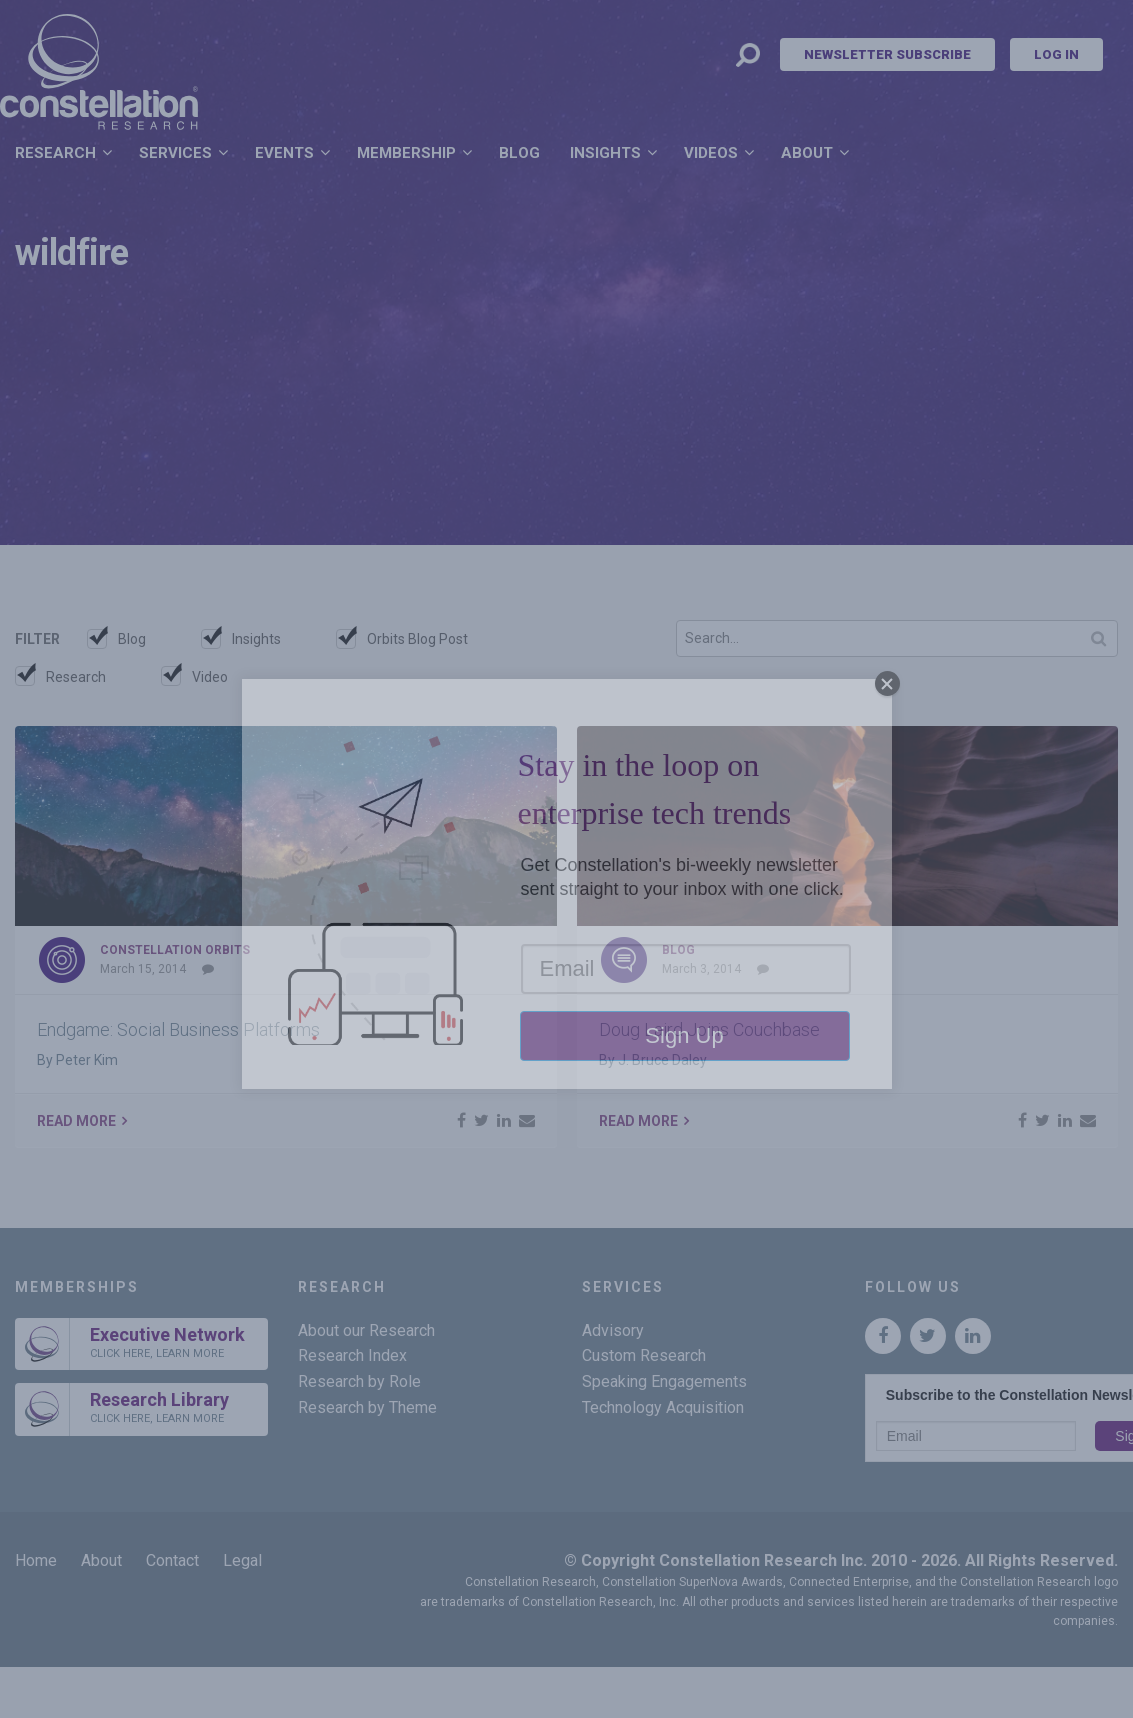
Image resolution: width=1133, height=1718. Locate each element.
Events (284, 153)
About (807, 153)
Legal (242, 1560)
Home (36, 1560)
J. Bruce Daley (662, 1060)
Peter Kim (87, 1060)
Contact (172, 1560)
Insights (605, 153)
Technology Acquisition (663, 1407)
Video (210, 677)
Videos (711, 153)
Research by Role (359, 1381)
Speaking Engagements (664, 1381)
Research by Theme (367, 1407)
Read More (76, 1121)
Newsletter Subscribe (887, 54)
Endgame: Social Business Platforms (178, 1029)
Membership (406, 153)
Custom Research (644, 1355)
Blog (519, 153)
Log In (1056, 54)
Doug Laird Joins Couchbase (709, 1029)
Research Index (352, 1355)
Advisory (613, 1330)
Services (175, 153)
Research (55, 153)
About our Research (366, 1330)
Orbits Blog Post (417, 639)
